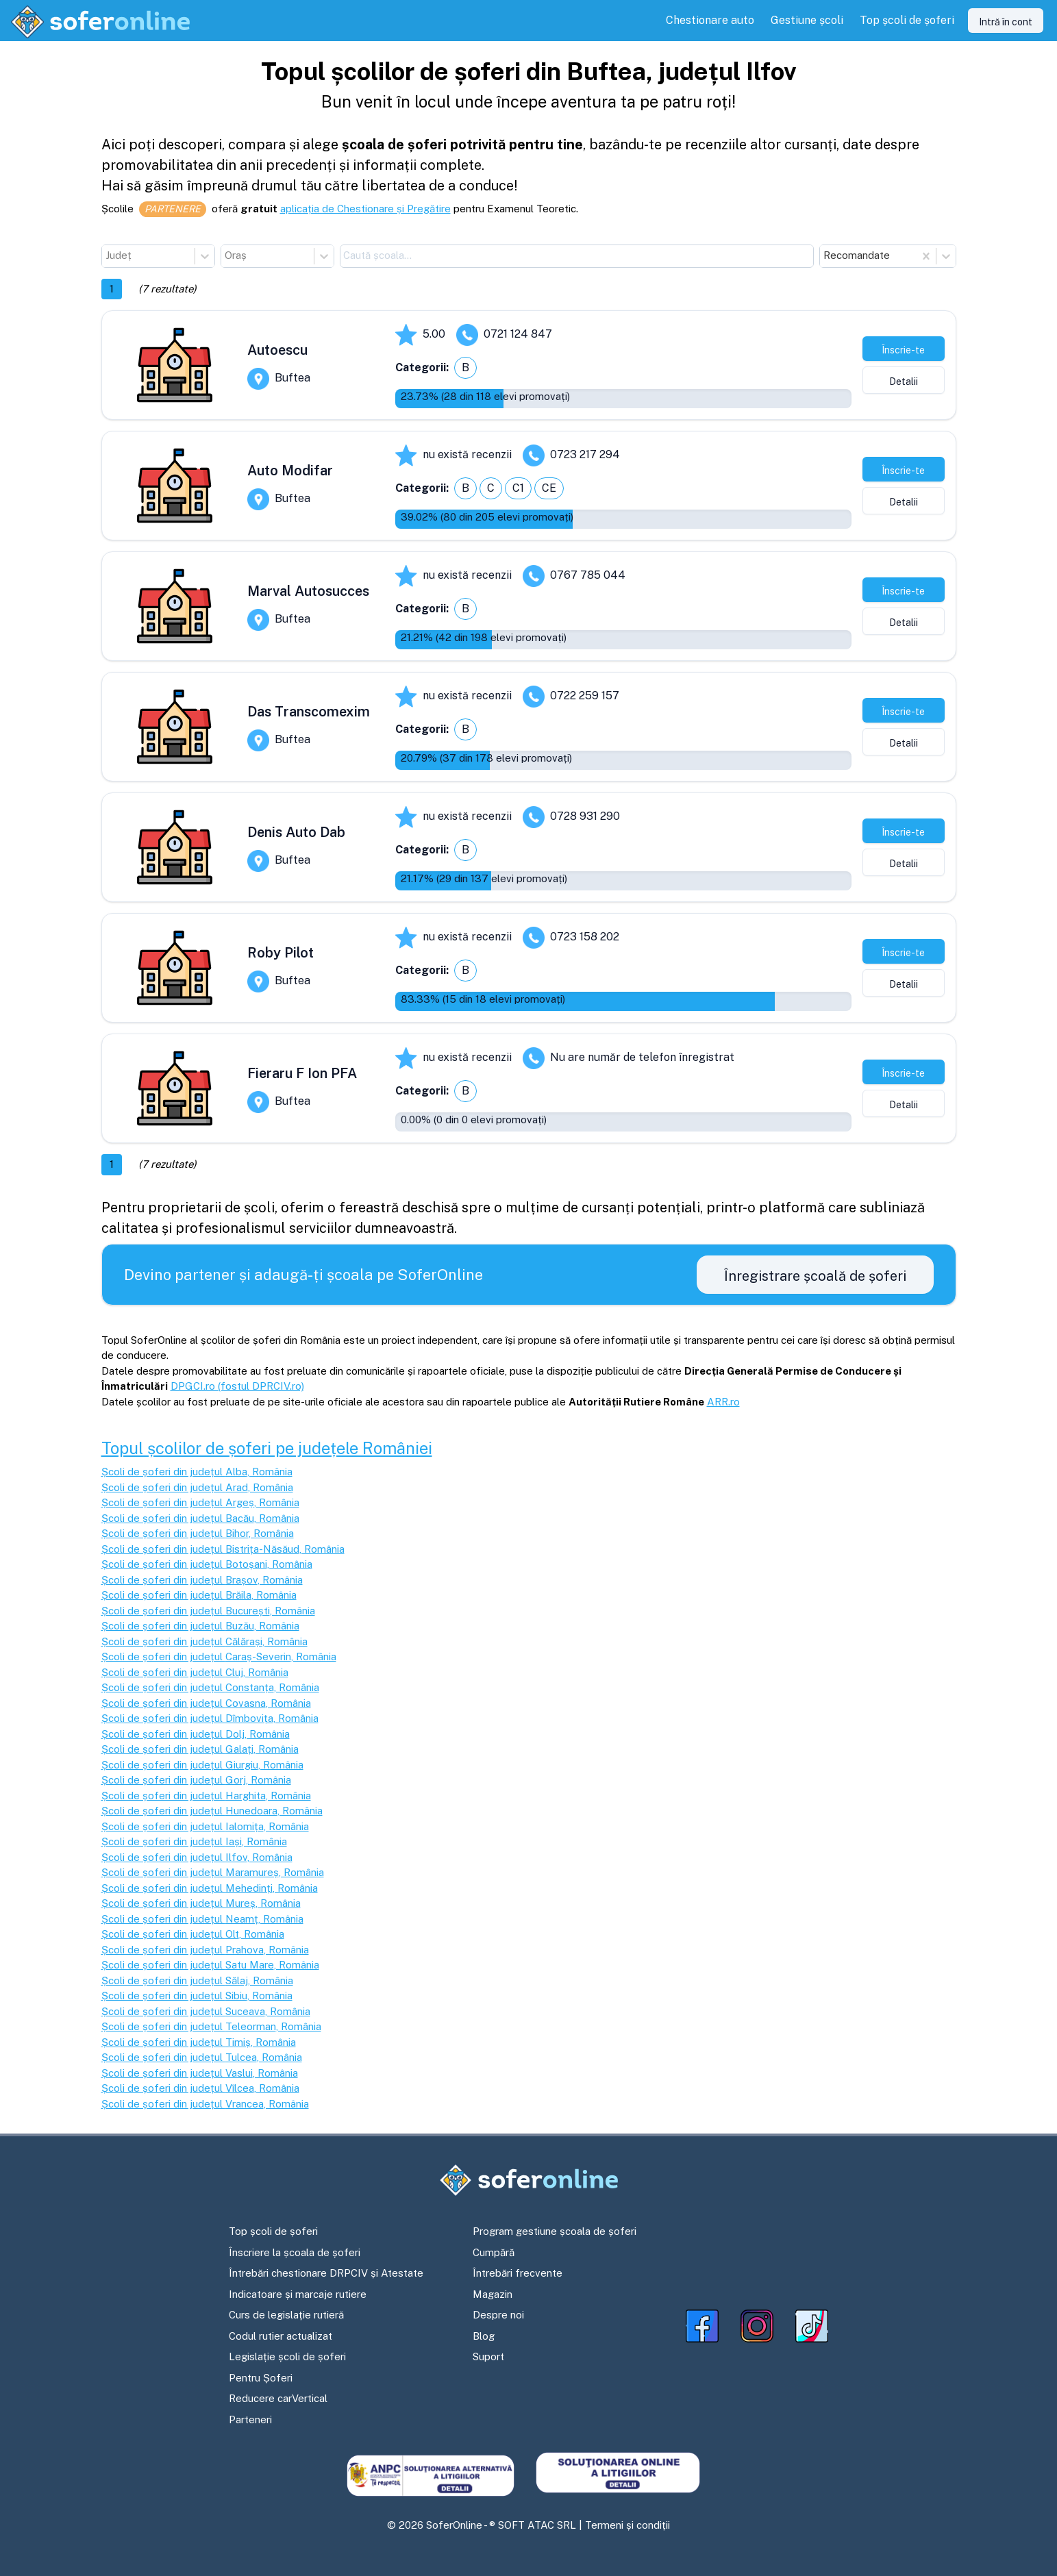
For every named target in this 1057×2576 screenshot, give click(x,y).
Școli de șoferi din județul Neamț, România (202, 1919)
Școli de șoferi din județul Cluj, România (194, 1672)
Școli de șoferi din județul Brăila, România (199, 1595)
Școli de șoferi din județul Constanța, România (210, 1687)
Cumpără (493, 2252)
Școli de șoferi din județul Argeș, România (200, 1502)
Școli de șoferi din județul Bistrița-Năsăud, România (223, 1549)
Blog (484, 2336)
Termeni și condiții (627, 2525)
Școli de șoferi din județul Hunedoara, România (212, 1810)
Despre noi (498, 2315)
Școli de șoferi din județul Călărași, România (204, 1641)
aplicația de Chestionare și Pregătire (365, 208)
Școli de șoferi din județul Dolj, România (195, 1734)
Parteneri (250, 2419)
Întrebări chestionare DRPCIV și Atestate (326, 2273)
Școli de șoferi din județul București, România (208, 1610)
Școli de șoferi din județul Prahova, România (205, 1949)
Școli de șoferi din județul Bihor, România (197, 1533)
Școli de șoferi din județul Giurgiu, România (202, 1765)
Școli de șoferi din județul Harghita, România (206, 1795)
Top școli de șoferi (273, 2231)
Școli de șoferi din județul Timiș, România (198, 2042)
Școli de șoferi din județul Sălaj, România (197, 1980)
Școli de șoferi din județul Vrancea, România (205, 2104)
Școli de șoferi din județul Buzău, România (200, 1625)
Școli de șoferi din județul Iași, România (194, 1841)
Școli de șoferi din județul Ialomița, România (205, 1826)
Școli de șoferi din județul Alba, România (197, 1471)
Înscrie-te (903, 350)
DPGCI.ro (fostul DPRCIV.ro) (237, 1386)
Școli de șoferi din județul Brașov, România (202, 1580)
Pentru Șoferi (261, 2378)
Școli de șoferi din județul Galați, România (200, 1749)
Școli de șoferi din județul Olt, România (192, 1934)
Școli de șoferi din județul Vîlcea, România (200, 2088)
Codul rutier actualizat (280, 2336)
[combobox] (106, 256)
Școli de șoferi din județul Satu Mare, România (210, 1965)
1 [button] (112, 289)
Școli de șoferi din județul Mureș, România (201, 1903)
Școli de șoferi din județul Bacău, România (200, 1518)
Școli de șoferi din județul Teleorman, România (211, 2026)
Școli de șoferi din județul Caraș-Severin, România (218, 1656)
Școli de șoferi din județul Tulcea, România (201, 2057)
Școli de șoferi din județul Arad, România (197, 1487)
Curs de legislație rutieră (286, 2315)
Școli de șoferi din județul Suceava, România (205, 2011)
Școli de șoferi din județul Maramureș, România (212, 1872)
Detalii (903, 381)
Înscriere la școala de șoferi (294, 2252)
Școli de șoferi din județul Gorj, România (196, 1780)
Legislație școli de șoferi (287, 2356)
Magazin (492, 2294)
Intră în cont (1005, 21)
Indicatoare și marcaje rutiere (297, 2294)
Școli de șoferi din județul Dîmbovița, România (210, 1718)
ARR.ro (723, 1402)
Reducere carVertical (278, 2398)
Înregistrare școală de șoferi (815, 1276)
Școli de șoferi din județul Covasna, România (206, 1703)
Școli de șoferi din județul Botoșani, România (206, 1564)
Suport (488, 2356)
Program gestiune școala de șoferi (554, 2231)
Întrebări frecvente (517, 2273)
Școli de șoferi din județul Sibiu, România (197, 1995)
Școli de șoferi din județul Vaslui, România (199, 2073)
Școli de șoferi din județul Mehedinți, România (209, 1888)
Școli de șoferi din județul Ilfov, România (197, 1857)
